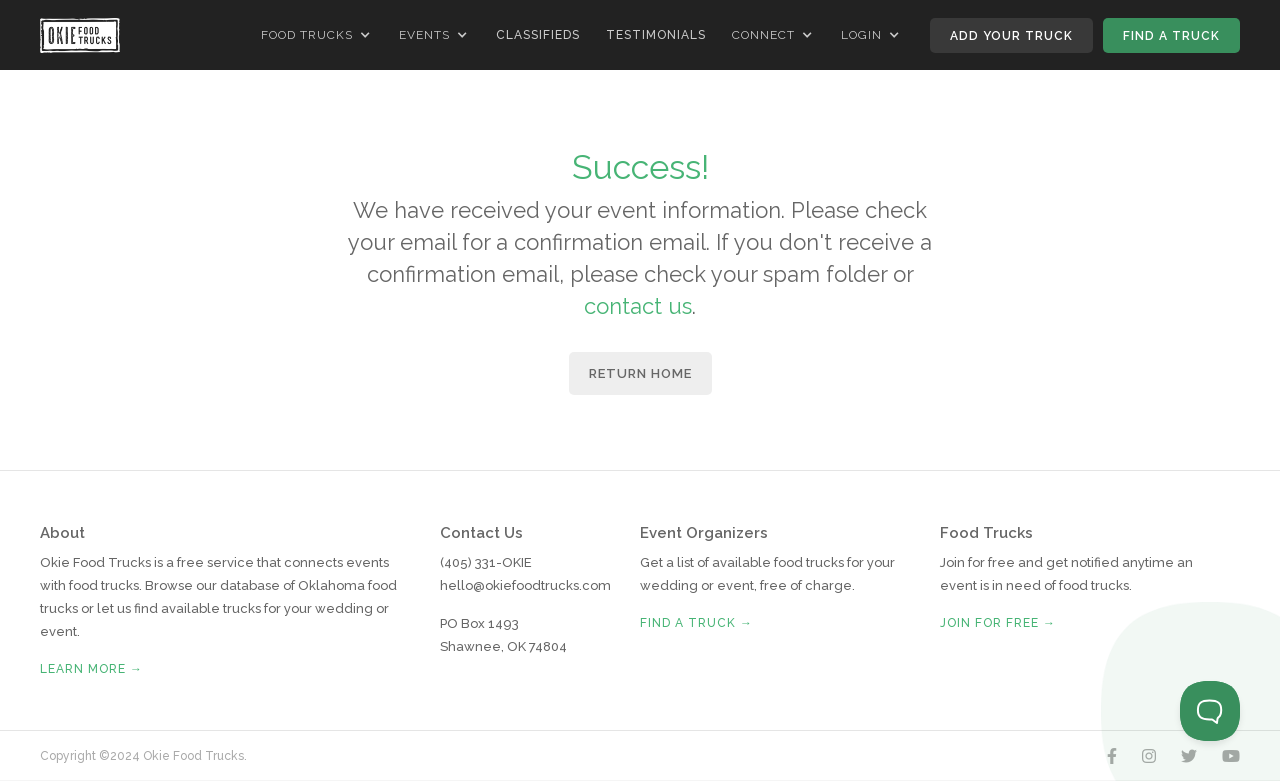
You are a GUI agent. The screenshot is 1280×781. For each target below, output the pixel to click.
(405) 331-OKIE (486, 562)
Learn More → (91, 669)
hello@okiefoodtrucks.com (525, 585)
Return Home (640, 373)
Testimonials (656, 35)
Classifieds (538, 35)
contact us (638, 306)
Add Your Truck (1011, 36)
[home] (80, 35)
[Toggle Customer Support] (1210, 711)
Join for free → (998, 623)
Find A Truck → (696, 623)
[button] (317, 35)
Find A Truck (1171, 36)
